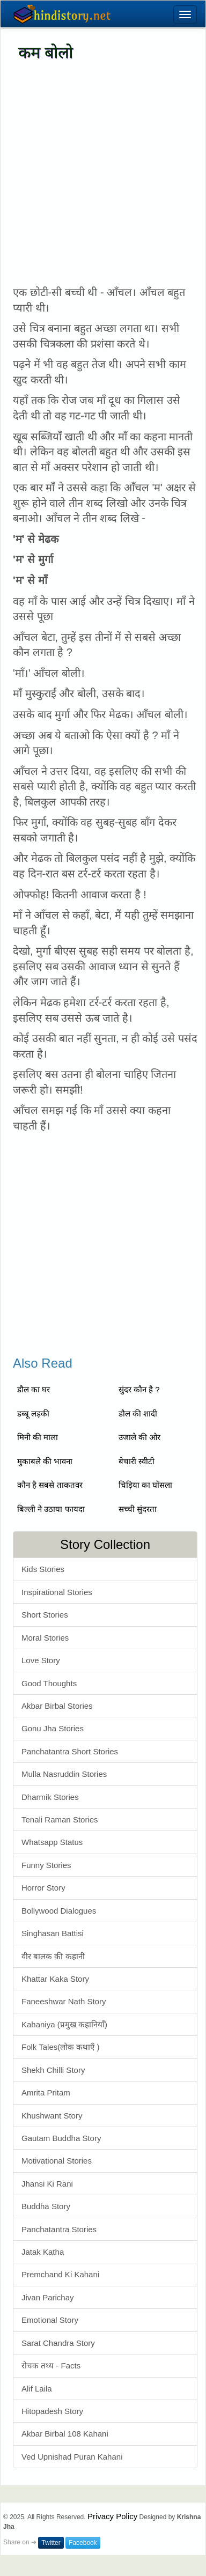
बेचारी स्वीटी (136, 1461)
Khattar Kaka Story (55, 1978)
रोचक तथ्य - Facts (50, 2365)
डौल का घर (33, 1389)
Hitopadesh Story (52, 2411)
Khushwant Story (51, 2115)
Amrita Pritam (45, 2092)
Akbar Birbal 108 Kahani (64, 2433)
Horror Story (43, 1887)
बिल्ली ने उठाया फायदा (51, 1509)
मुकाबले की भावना (44, 1461)
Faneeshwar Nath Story (63, 2001)
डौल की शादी (138, 1413)
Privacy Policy (112, 2516)
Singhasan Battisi (52, 1933)
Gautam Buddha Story (61, 2138)
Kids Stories (42, 1569)
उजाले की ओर (139, 1437)
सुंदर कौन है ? (139, 1389)
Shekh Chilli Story (53, 2070)
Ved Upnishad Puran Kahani (71, 2456)
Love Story (40, 1660)
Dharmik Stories (50, 1797)
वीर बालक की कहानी (53, 1956)
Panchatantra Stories (59, 2229)
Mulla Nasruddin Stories (64, 1773)
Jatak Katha (42, 2251)
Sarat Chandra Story (58, 2343)
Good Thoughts (49, 1683)
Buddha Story (45, 2206)
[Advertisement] (100, 173)
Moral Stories (45, 1637)
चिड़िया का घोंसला (145, 1484)
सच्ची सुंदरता (138, 1509)
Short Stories (44, 1614)
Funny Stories (46, 1865)
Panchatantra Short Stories (69, 1751)
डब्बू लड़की (33, 1413)
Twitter (50, 2543)
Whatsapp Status (52, 1842)
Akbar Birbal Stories (57, 1705)
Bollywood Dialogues (58, 1910)
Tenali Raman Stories (59, 1819)
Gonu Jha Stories (52, 1728)
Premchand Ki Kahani (60, 2274)
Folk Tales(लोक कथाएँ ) (60, 2046)
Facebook (83, 2543)
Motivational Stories (56, 2160)
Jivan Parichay (47, 2297)
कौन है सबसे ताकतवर (50, 1484)
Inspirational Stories (56, 1592)
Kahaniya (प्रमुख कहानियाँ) (64, 2024)
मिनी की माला (37, 1437)
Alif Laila (36, 2388)
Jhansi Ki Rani (47, 2183)
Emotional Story (49, 2319)
